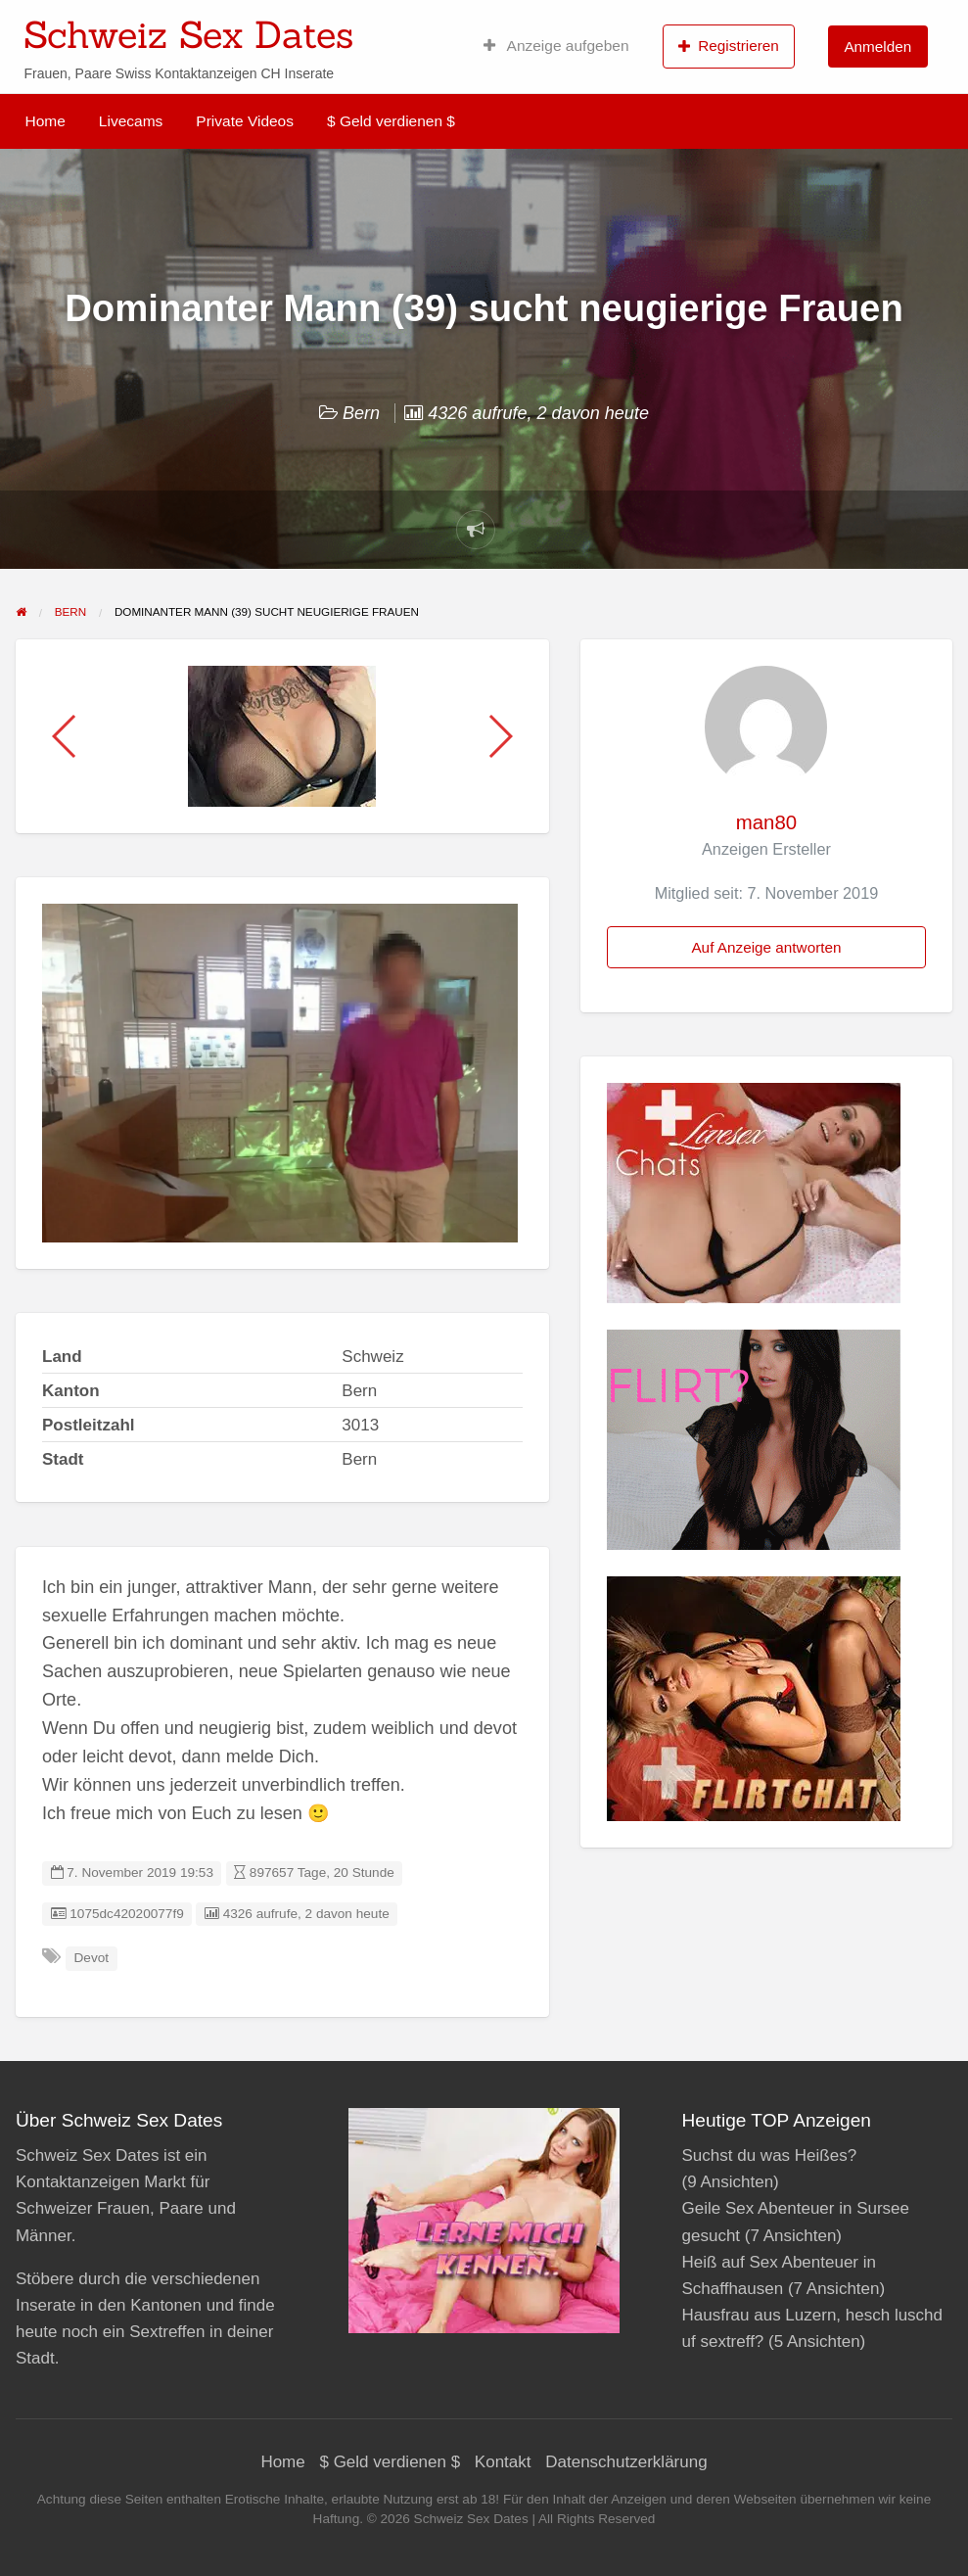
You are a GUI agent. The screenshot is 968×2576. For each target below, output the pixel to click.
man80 (766, 822)
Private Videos (245, 121)
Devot (92, 1957)
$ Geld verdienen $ (391, 121)
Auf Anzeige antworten (766, 947)
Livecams (130, 121)
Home (45, 121)
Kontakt (503, 2462)
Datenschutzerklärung (626, 2462)
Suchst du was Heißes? (769, 2155)
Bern (361, 413)
